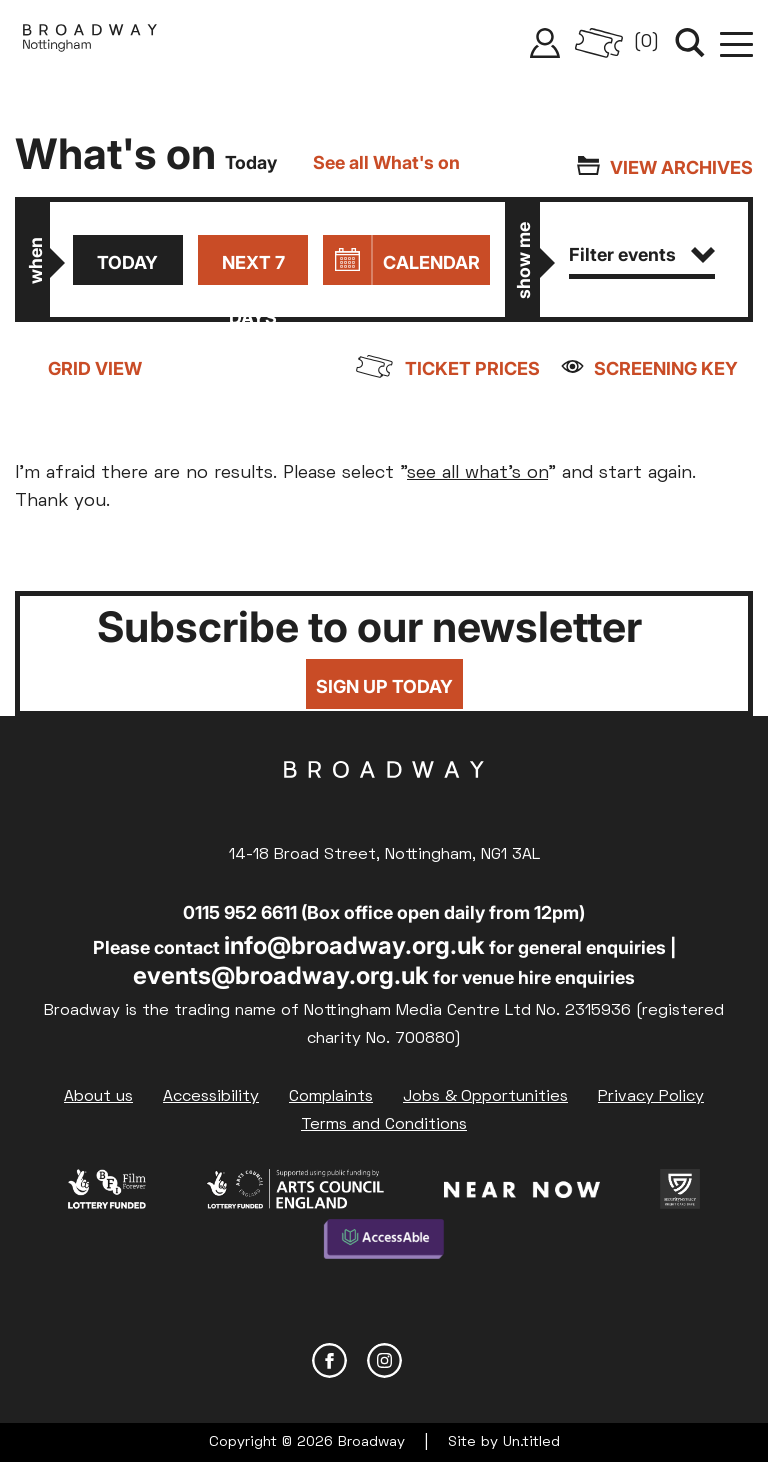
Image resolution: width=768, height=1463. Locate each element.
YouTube (439, 1360)
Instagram (384, 1360)
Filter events (642, 254)
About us (98, 1097)
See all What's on (386, 162)
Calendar (431, 262)
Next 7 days (253, 268)
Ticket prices (472, 368)
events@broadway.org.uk (281, 975)
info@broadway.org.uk (354, 945)
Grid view (95, 368)
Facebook (329, 1360)
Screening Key (666, 368)
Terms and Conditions (384, 1125)
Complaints (331, 1097)
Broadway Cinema (384, 801)
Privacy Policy (651, 1097)
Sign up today (384, 686)
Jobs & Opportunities (485, 1097)
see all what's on (477, 473)
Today (127, 262)
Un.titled (531, 1442)
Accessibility (211, 1097)
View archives (681, 167)
